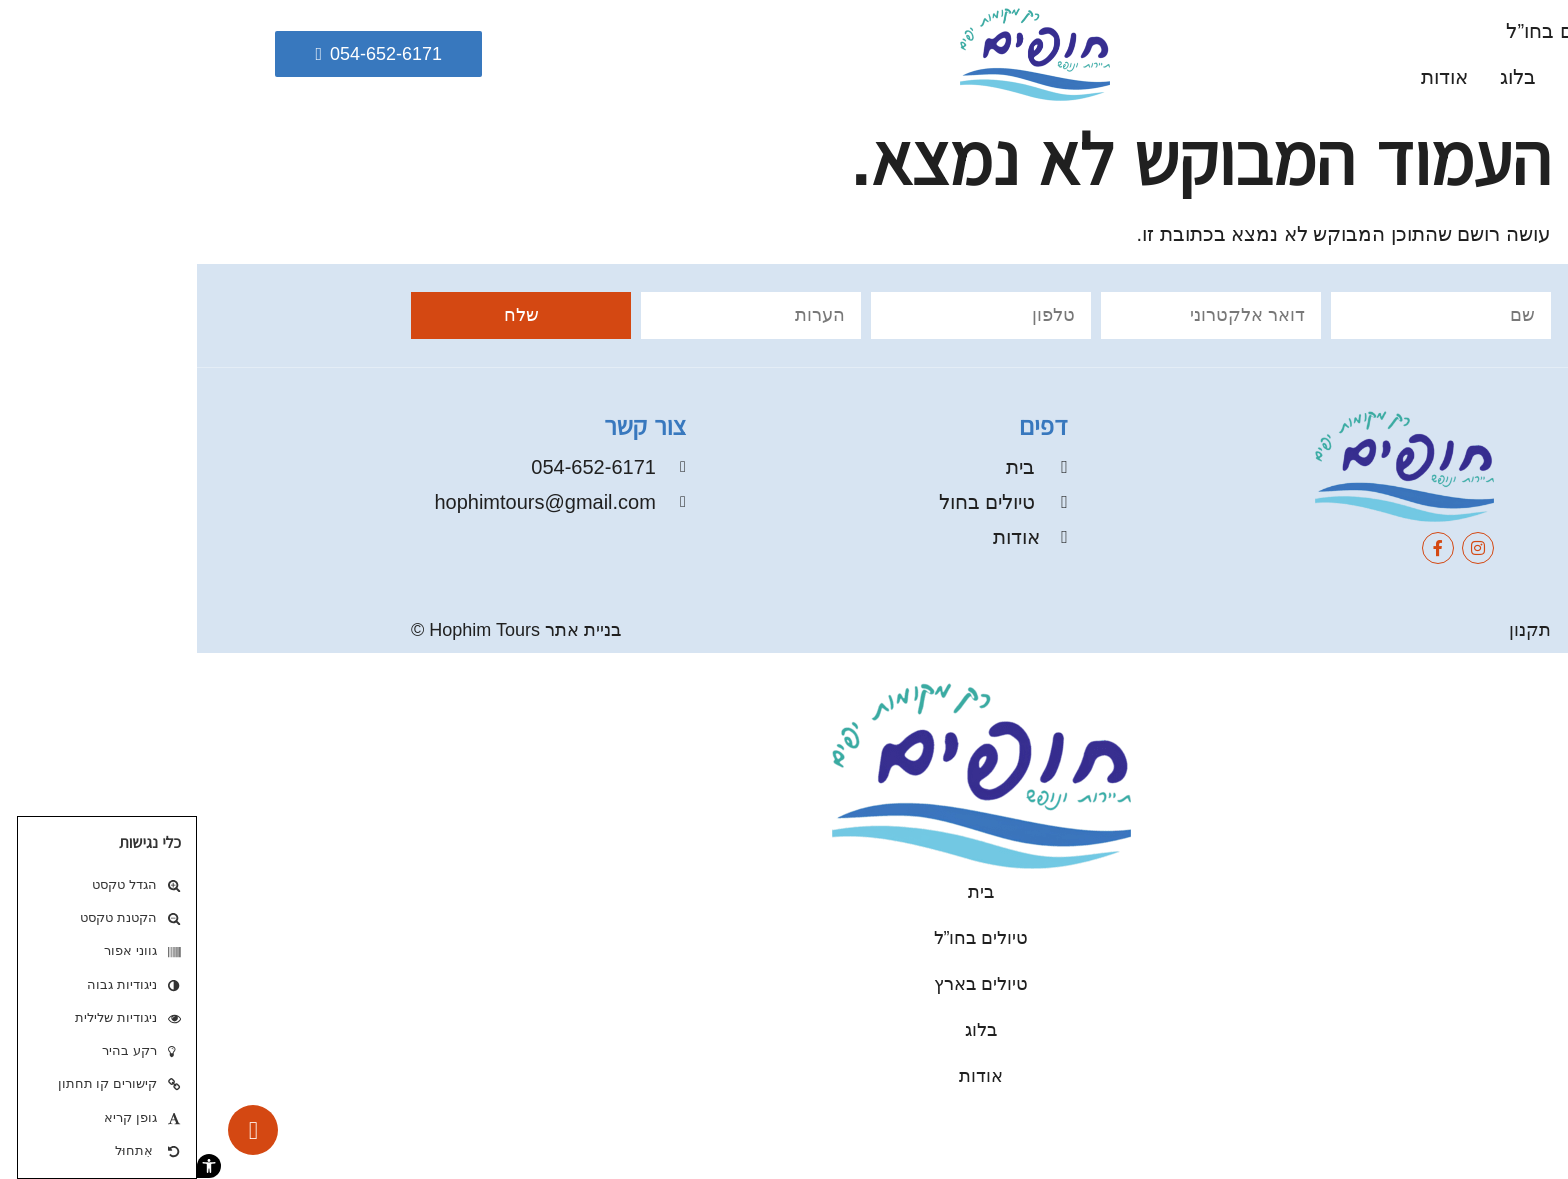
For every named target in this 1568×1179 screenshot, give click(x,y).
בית (1459, 31)
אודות (1247, 77)
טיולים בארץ (1422, 77)
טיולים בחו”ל (1360, 31)
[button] (12, 1166)
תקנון (1333, 630)
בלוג (1321, 77)
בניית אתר (386, 630)
